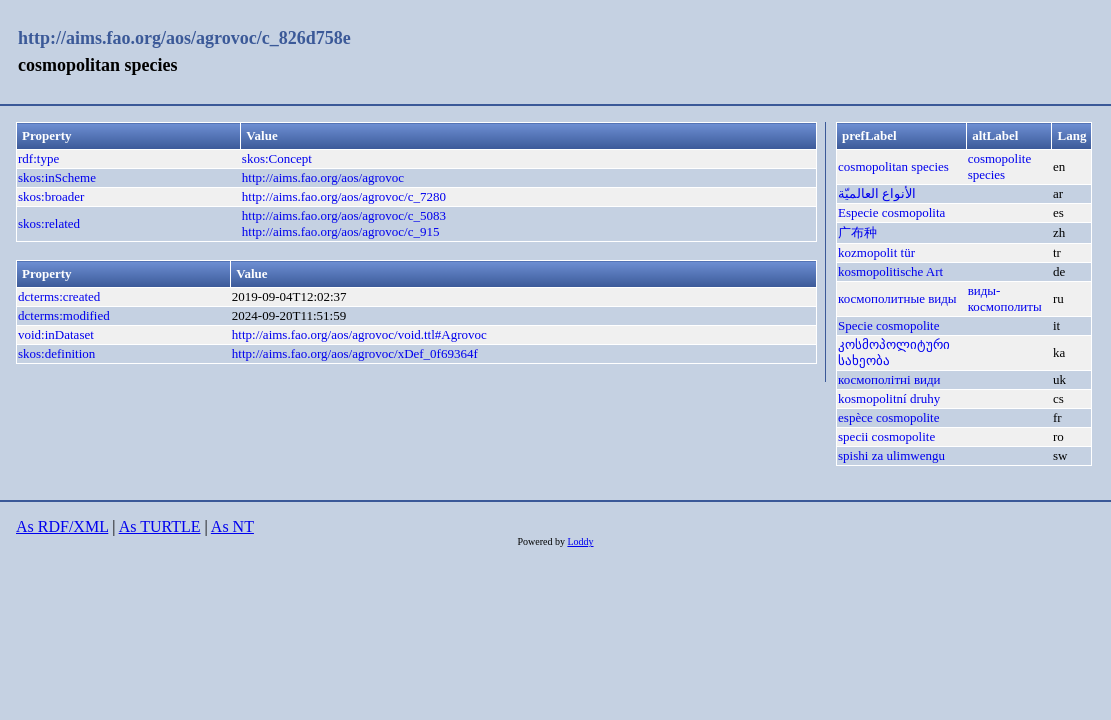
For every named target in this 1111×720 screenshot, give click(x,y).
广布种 (857, 232)
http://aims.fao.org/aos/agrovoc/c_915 (341, 231)
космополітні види (889, 379)
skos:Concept (277, 158)
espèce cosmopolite (888, 417)
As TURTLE (160, 526)
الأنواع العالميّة (877, 193)
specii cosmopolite (886, 436)
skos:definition (56, 353)
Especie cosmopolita (891, 212)
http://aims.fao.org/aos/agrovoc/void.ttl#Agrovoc (359, 334)
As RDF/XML (62, 526)
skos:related (49, 223)
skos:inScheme (57, 177)
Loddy (580, 541)
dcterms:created (59, 296)
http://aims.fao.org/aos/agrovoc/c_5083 (344, 215)
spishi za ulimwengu (891, 455)
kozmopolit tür (876, 252)
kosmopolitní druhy (889, 398)
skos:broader (51, 196)
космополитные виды (897, 298)
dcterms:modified (64, 315)
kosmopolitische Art (890, 271)
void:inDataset (56, 334)
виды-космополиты (1005, 298)
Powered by (542, 541)
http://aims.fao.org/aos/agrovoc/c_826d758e (184, 38)
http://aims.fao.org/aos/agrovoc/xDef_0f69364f (355, 353)
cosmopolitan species (893, 166)
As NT (232, 526)
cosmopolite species (1000, 166)
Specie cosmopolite (888, 325)
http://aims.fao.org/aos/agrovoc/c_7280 (344, 196)
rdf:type (38, 158)
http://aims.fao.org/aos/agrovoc (323, 177)
